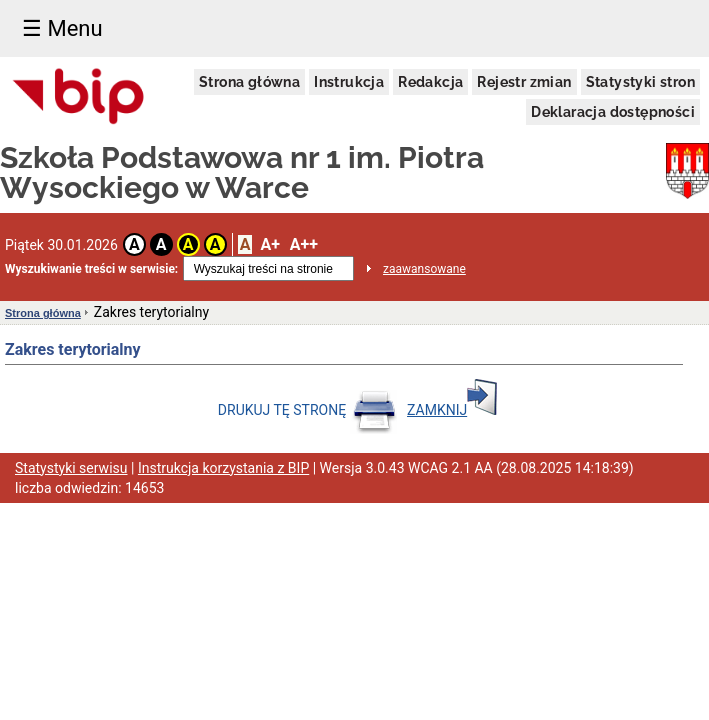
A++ (304, 244)
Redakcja (430, 82)
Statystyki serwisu (71, 468)
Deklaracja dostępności (613, 112)
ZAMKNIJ (452, 410)
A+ (269, 244)
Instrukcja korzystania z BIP (223, 468)
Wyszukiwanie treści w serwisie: (91, 269)
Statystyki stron (640, 82)
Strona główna (249, 82)
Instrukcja (349, 82)
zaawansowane (424, 269)
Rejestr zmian (524, 82)
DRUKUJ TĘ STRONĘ (307, 410)
